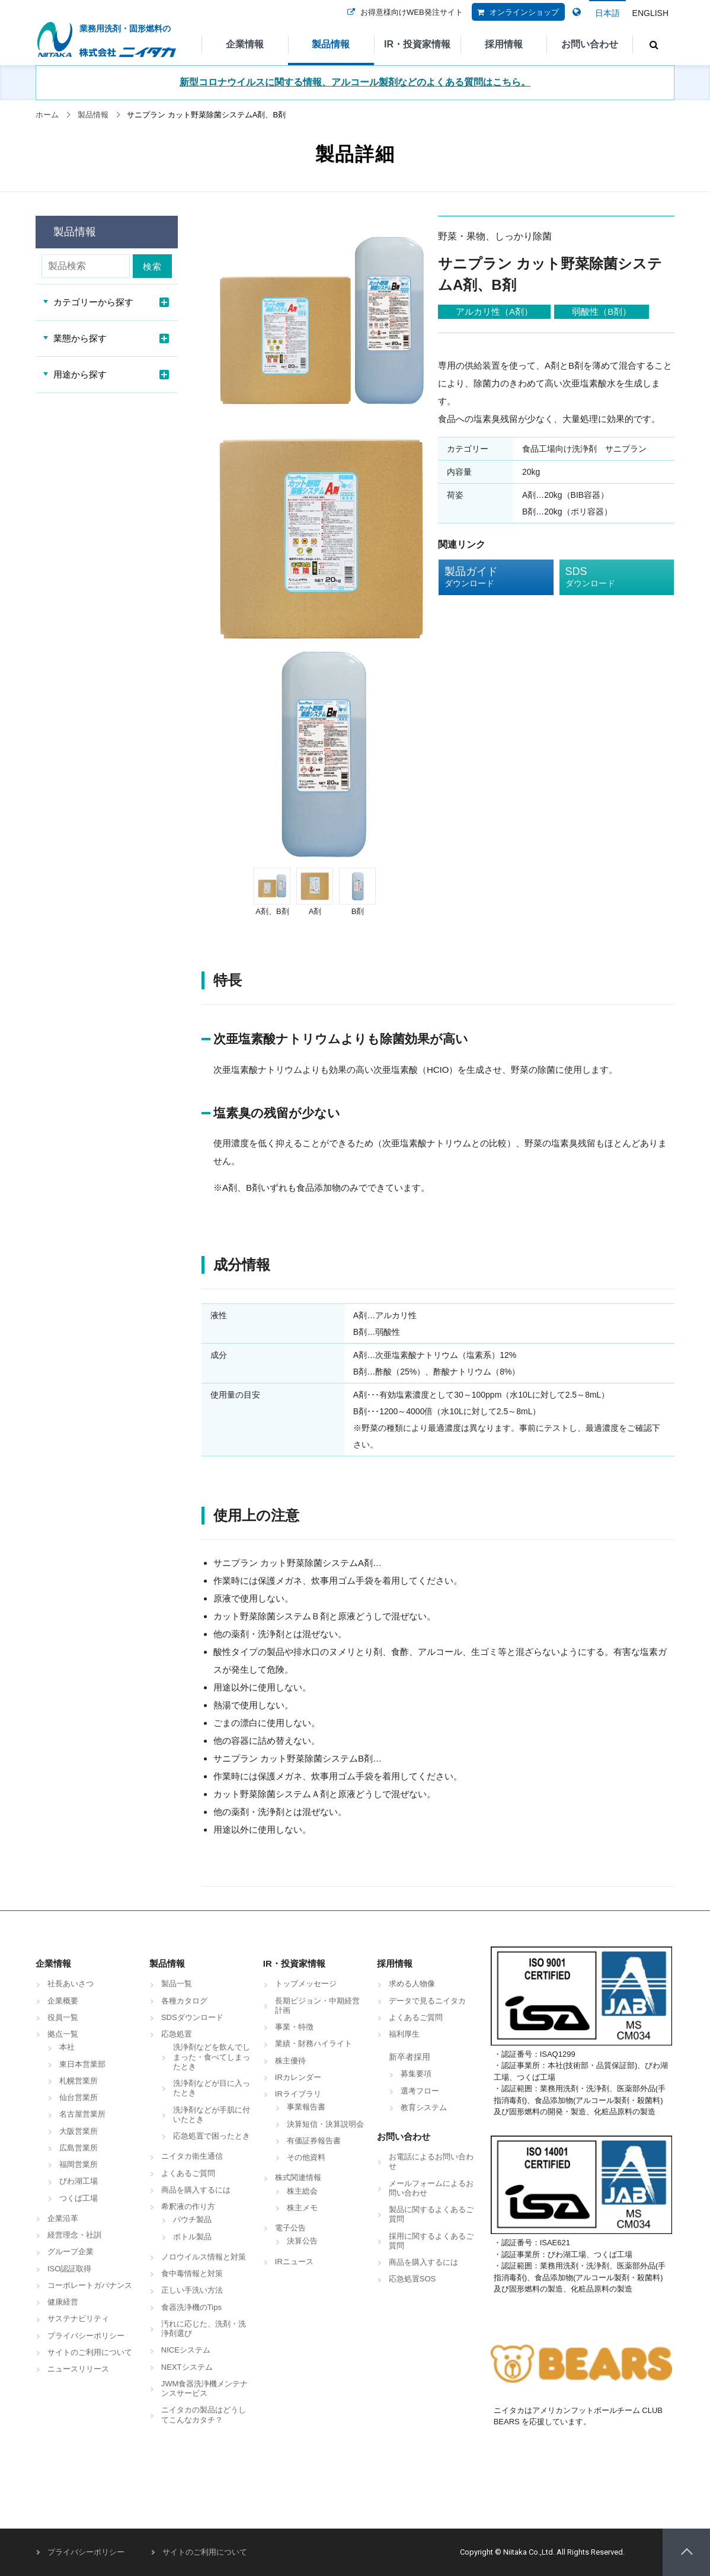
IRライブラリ (298, 2093)
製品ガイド (487, 577)
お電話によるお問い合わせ (431, 2161)
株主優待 (290, 2060)
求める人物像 (412, 1983)
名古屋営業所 (82, 2114)
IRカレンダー (298, 2077)
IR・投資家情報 (417, 44)
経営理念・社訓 (74, 2234)
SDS (608, 577)
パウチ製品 (192, 2219)
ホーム (47, 114)
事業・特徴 (294, 2026)
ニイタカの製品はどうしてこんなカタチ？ (203, 2414)
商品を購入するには (196, 2189)
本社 (67, 2047)
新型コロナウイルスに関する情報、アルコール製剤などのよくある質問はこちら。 (355, 82)
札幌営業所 (78, 2080)
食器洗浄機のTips (191, 2307)
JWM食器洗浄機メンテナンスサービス (204, 2388)
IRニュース (294, 2261)
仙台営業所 (78, 2097)
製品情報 (331, 44)
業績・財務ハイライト (313, 2043)
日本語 (607, 13)
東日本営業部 (82, 2064)
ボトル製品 (192, 2236)
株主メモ (302, 2207)
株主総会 (302, 2191)
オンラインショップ (515, 20)
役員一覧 (62, 2017)
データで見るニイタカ (427, 2000)
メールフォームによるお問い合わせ (431, 2188)
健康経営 (62, 2301)
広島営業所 (78, 2147)
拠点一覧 (62, 2034)
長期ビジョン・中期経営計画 (317, 2005)
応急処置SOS (412, 2278)
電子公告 (290, 2227)
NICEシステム (185, 2349)
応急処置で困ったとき (211, 2135)
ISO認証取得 (69, 2268)
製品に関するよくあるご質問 (431, 2214)
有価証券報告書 (314, 2140)
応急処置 (176, 2034)
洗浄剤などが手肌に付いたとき (211, 2114)
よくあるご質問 (188, 2173)
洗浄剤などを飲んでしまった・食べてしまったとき (211, 2057)
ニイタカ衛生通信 (192, 2156)
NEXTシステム (187, 2367)
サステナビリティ (78, 2318)
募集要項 (416, 2073)
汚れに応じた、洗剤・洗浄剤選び (203, 2328)
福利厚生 (404, 2034)
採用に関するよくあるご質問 (431, 2241)
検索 (154, 266)
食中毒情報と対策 (192, 2273)
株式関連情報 (298, 2177)
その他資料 (306, 2157)
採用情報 (504, 44)
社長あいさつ (70, 1983)
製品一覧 (176, 1983)
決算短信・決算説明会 (325, 2124)
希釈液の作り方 (188, 2206)
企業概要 (62, 2000)
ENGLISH (650, 13)
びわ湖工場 (78, 2181)
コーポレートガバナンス (89, 2285)
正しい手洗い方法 (192, 2290)
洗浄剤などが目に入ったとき (211, 2088)
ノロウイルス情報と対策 (203, 2256)
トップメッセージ (306, 1983)
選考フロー (420, 2090)
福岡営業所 (78, 2164)
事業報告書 (306, 2106)
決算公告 (302, 2240)
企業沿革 (62, 2218)
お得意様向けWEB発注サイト (403, 20)
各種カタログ (184, 2000)
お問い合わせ (589, 44)
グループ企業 (70, 2251)
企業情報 (245, 44)
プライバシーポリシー (85, 2335)
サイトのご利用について (89, 2352)
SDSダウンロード (192, 2017)
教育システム (424, 2107)
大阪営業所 (78, 2131)
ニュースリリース (78, 2368)
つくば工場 (78, 2198)
